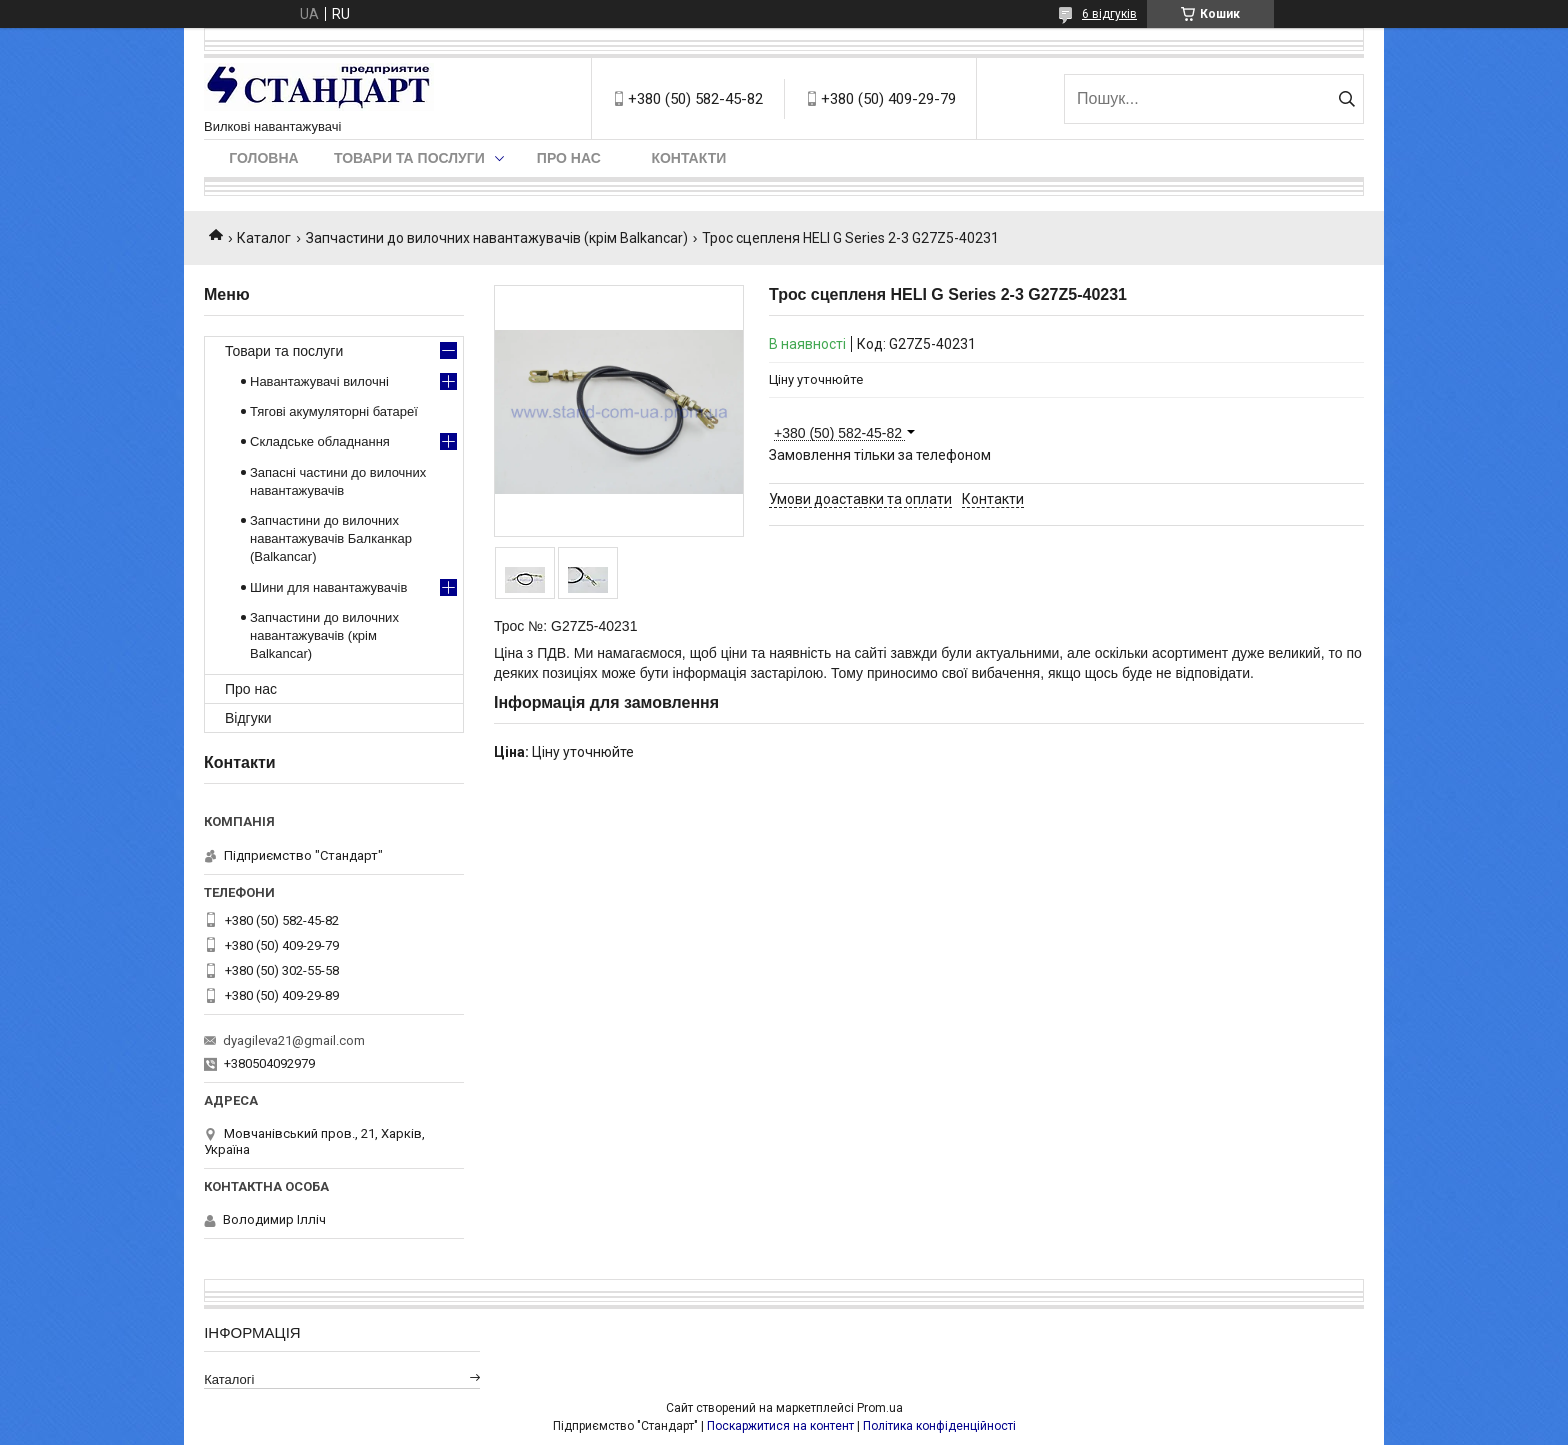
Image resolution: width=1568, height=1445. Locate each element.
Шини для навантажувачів (328, 587)
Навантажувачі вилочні (319, 381)
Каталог (264, 238)
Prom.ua (880, 1408)
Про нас (569, 158)
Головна (263, 158)
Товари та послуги (409, 158)
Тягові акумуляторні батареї (334, 411)
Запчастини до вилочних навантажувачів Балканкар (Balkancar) (331, 538)
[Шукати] (1346, 99)
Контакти (688, 158)
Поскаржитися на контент (780, 1426)
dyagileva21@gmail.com (294, 1040)
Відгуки (248, 718)
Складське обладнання (320, 441)
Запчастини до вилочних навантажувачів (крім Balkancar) (497, 238)
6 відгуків (1109, 14)
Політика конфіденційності (939, 1426)
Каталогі (229, 1379)
